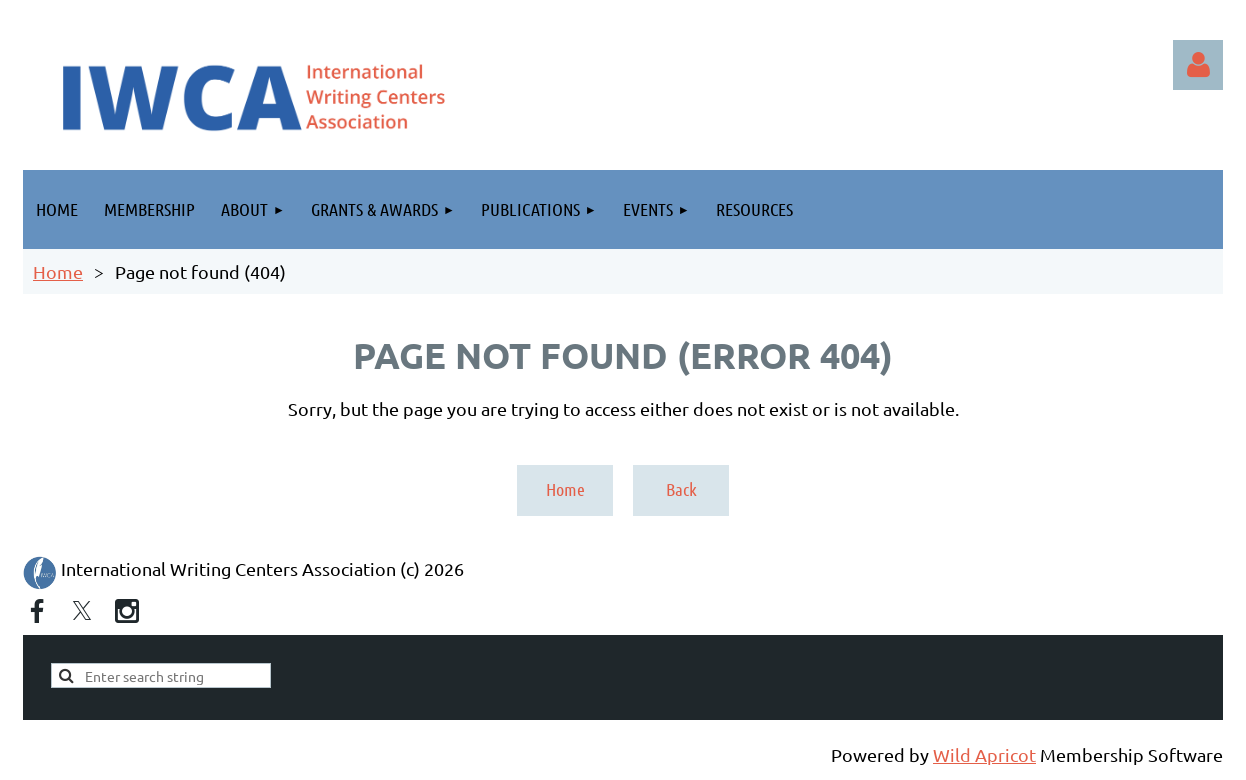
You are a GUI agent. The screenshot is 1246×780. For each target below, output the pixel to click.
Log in (1198, 65)
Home (58, 271)
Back (681, 489)
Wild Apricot (984, 754)
